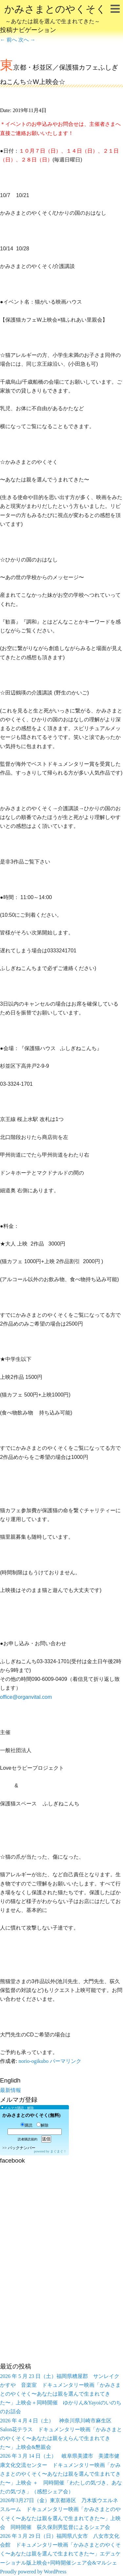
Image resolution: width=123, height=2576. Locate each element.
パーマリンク (65, 2061)
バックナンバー (21, 2148)
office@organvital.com (26, 1697)
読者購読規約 (27, 2139)
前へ (8, 39)
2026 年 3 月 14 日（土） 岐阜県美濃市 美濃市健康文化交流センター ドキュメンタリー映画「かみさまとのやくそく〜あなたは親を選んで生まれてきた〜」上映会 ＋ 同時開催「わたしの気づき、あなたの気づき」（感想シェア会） (61, 2473)
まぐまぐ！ (58, 2151)
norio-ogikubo (33, 2061)
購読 (26, 2125)
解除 (42, 2125)
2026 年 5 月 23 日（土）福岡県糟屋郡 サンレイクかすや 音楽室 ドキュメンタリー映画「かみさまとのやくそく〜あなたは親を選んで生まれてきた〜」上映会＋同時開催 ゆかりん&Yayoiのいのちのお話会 (60, 2394)
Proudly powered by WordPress (33, 2571)
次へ (26, 39)
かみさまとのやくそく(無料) (31, 2115)
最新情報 (10, 2090)
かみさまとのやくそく (55, 15)
